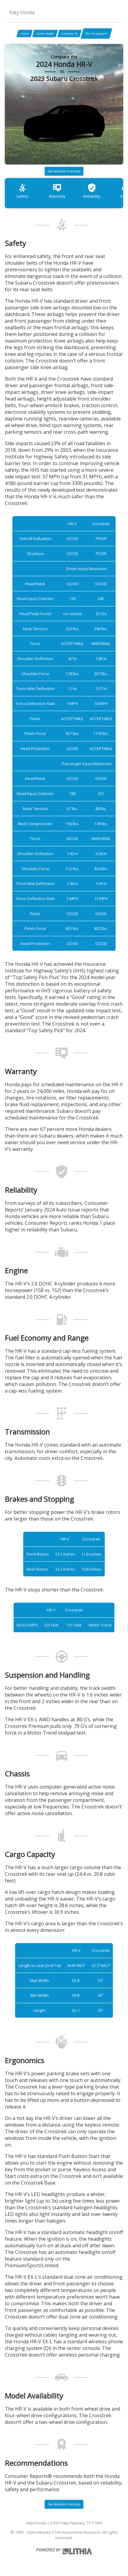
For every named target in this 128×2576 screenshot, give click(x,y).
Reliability (91, 191)
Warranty (57, 191)
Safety (22, 191)
